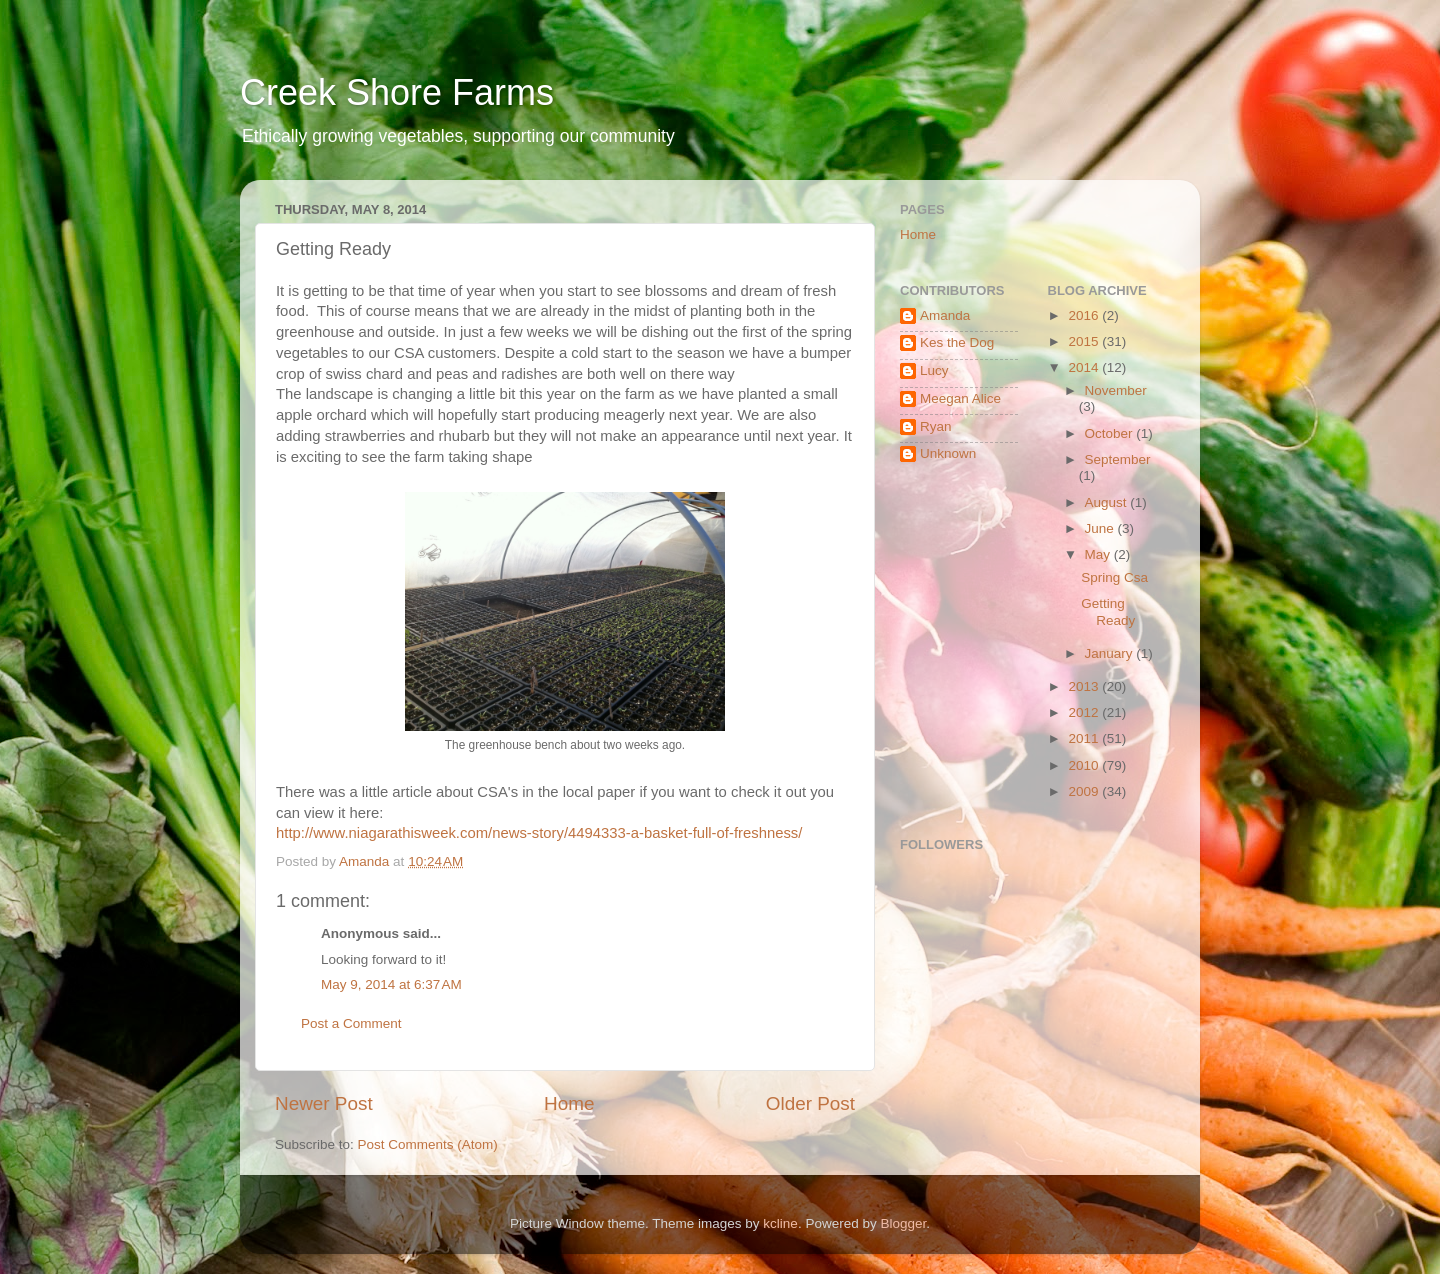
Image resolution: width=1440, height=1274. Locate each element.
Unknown (948, 453)
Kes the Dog (957, 342)
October (1111, 433)
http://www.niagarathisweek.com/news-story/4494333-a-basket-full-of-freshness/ (539, 833)
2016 (1085, 315)
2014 (1085, 367)
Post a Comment (351, 1023)
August (1108, 502)
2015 (1085, 341)
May (1099, 554)
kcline (780, 1223)
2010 (1085, 765)
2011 (1085, 738)
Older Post (810, 1103)
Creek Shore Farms (397, 92)
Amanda (945, 315)
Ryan (936, 426)
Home (569, 1103)
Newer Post (324, 1103)
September (1118, 459)
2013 (1085, 686)
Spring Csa (1114, 577)
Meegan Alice (960, 398)
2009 (1085, 791)
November (1116, 390)
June (1101, 528)
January (1111, 653)
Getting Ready (1108, 611)
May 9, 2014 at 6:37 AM (391, 984)
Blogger (903, 1223)
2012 (1085, 712)
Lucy (934, 370)
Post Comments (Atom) (428, 1144)
